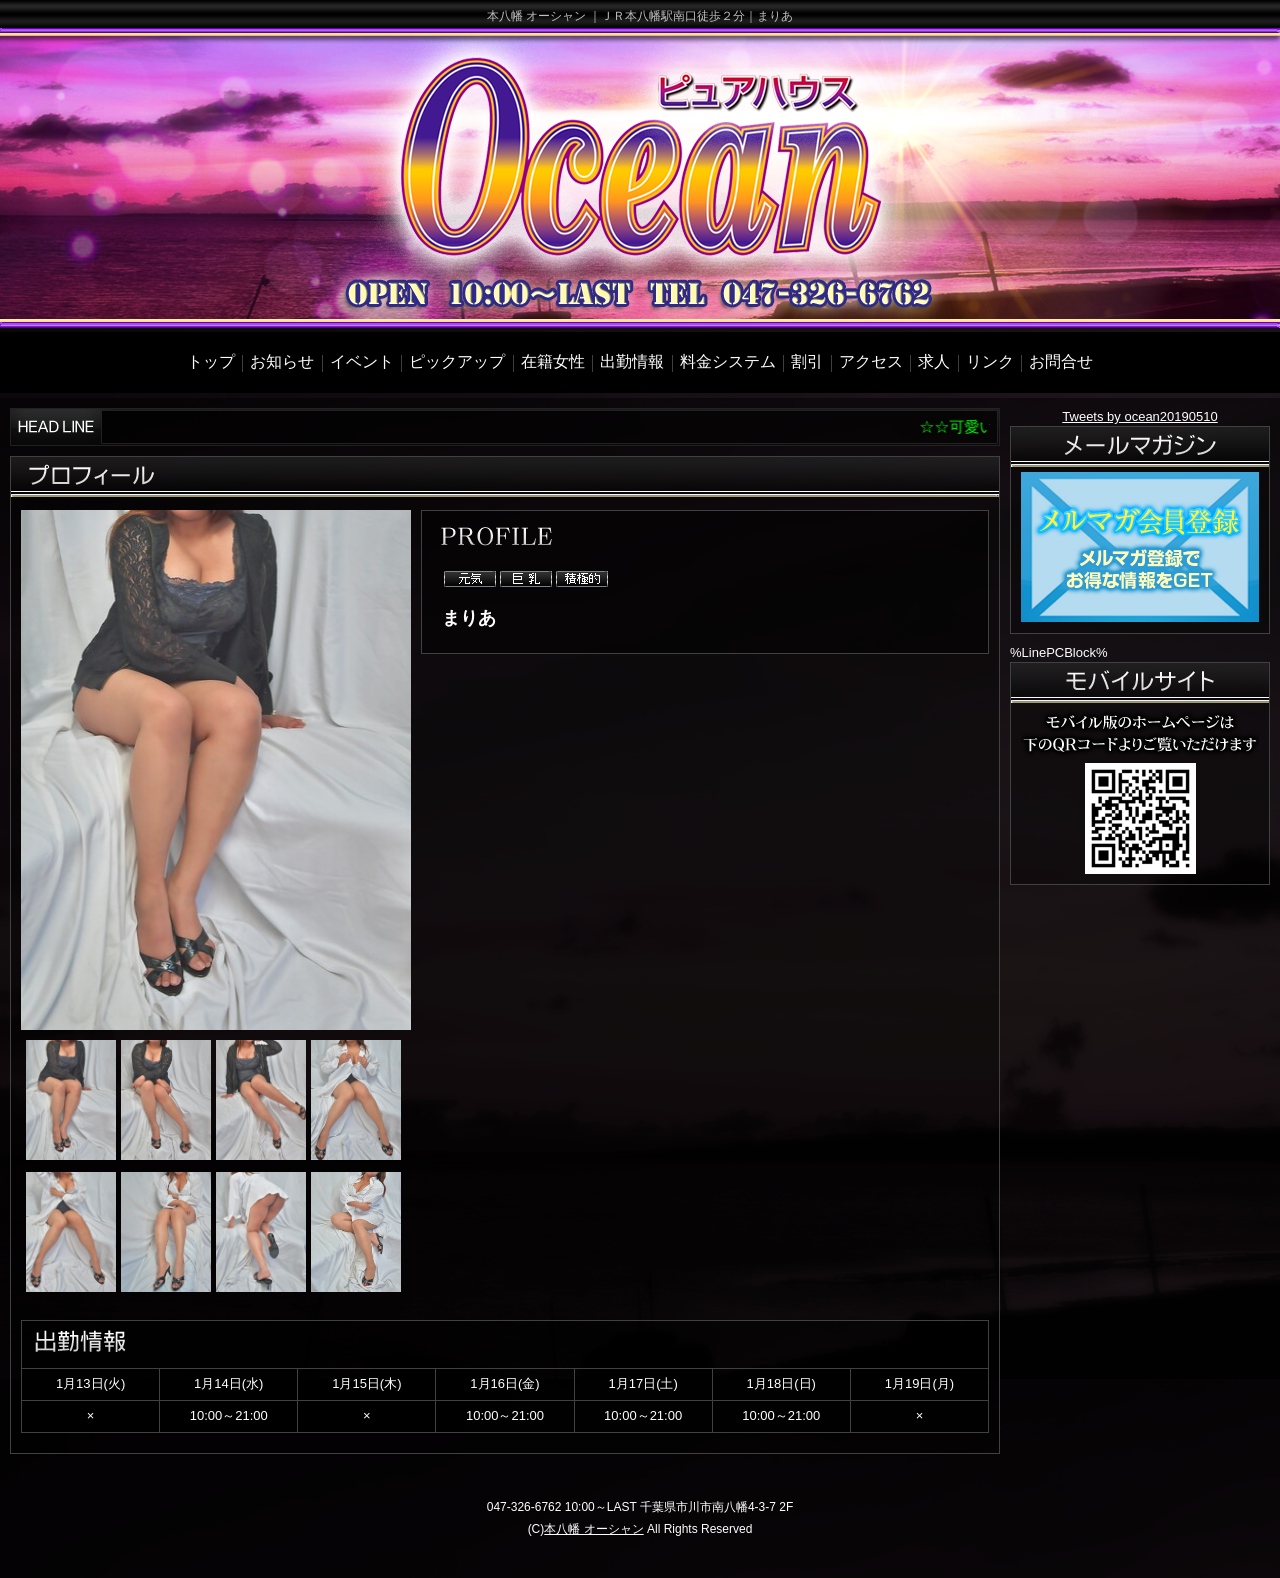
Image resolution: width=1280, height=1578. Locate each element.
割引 (807, 361)
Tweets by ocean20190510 (1139, 416)
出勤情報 (632, 361)
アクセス (871, 361)
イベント (362, 361)
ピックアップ (457, 361)
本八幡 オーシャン (593, 1529)
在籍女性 (553, 361)
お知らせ (282, 361)
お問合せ (1061, 361)
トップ (211, 361)
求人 (934, 361)
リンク (990, 361)
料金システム (728, 361)
